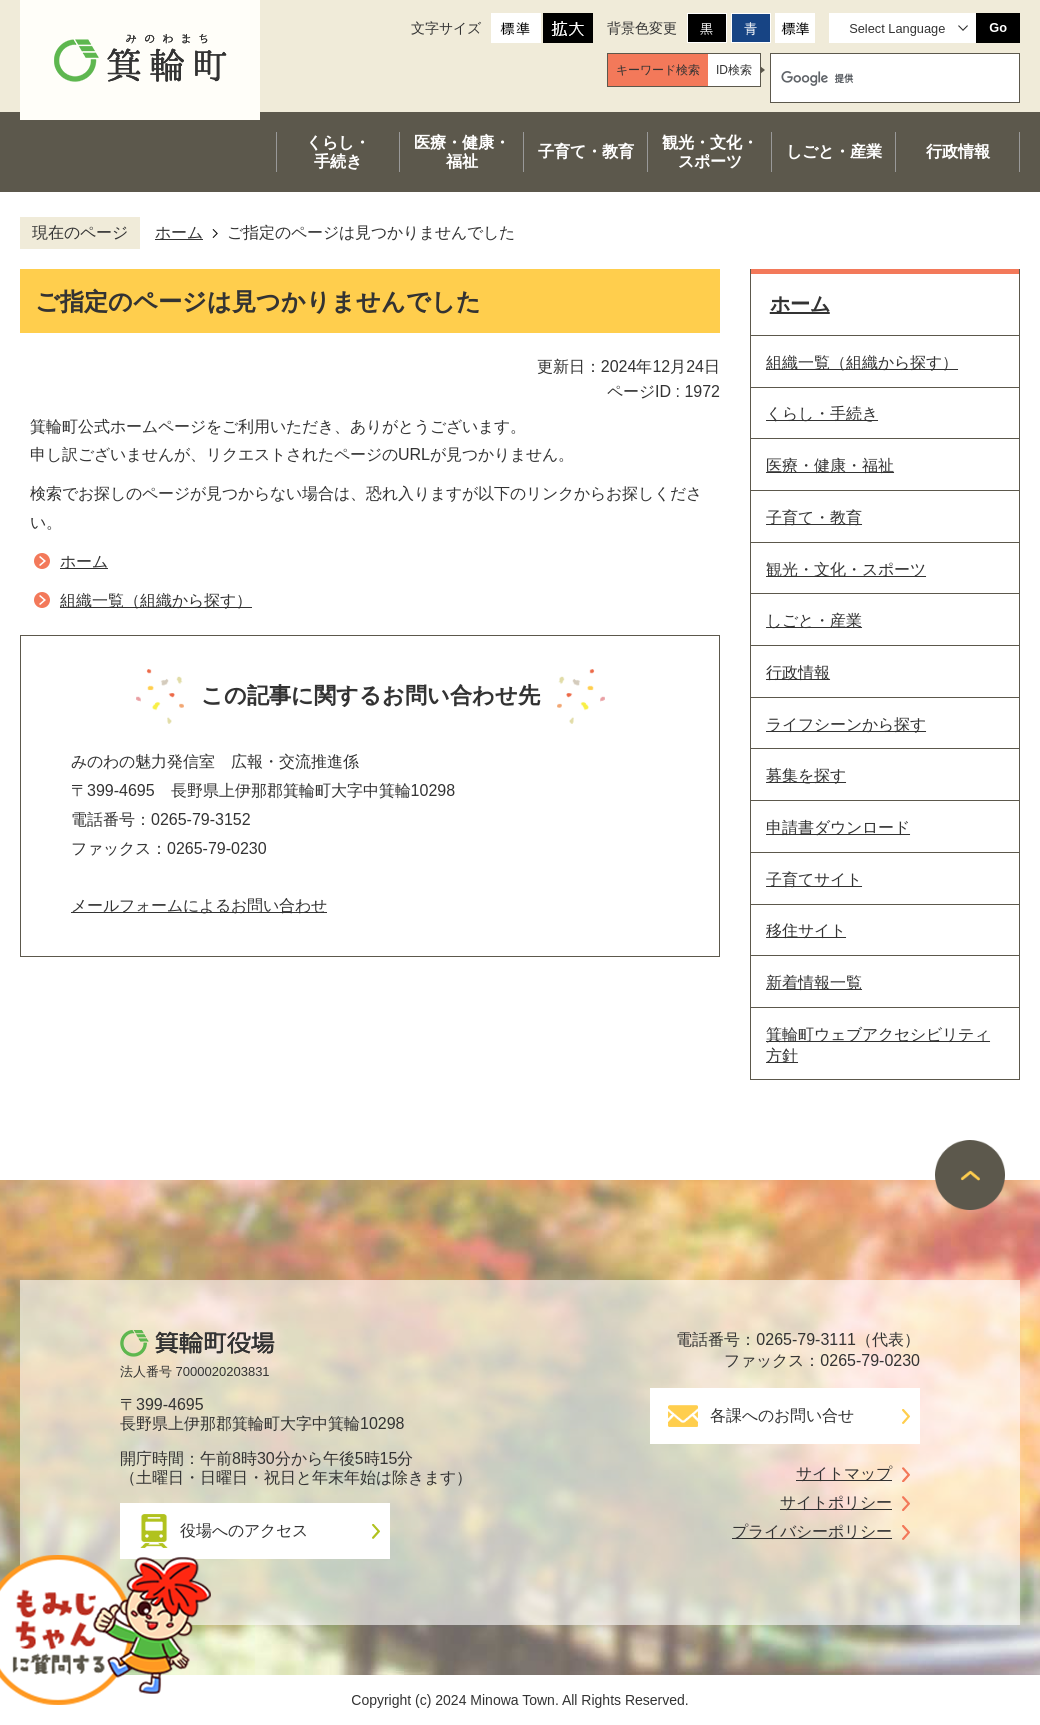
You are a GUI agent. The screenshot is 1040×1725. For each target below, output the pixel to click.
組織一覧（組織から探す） (156, 600)
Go (998, 27)
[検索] (876, 78)
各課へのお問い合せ (782, 1415)
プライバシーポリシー (812, 1531)
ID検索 (734, 70)
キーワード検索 (658, 70)
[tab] (658, 70)
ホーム (179, 232)
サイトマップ (844, 1473)
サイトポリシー (836, 1502)
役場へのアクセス (244, 1530)
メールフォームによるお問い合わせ (199, 905)
